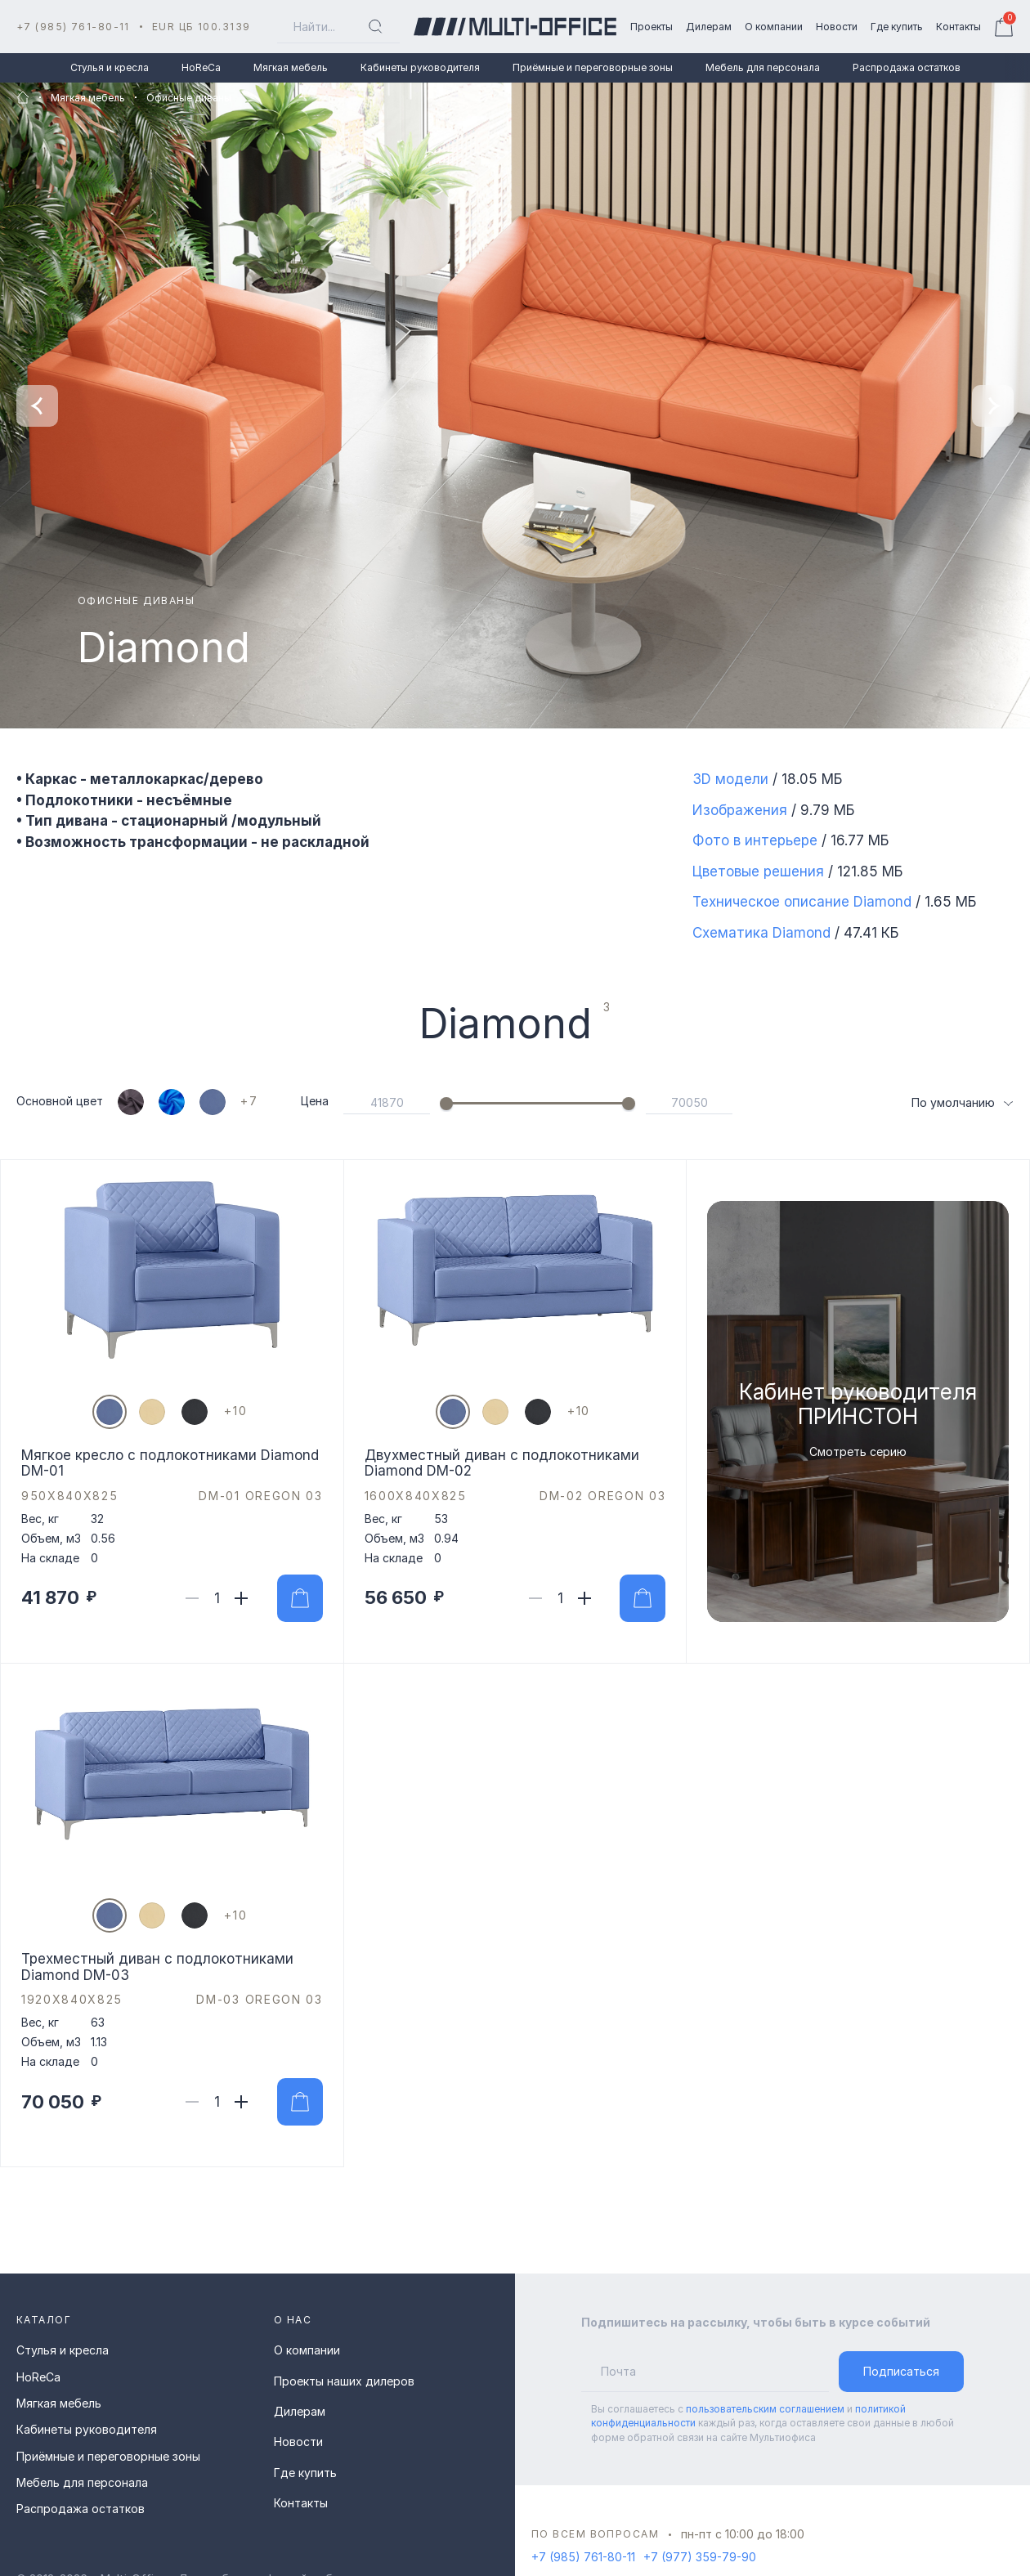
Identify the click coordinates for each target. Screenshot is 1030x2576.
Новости (298, 2441)
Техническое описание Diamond (801, 902)
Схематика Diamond (761, 933)
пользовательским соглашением (765, 2409)
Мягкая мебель (290, 67)
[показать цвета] (257, 1102)
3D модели (730, 779)
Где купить (305, 2473)
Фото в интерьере (754, 840)
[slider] (446, 1103)
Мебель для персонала (762, 67)
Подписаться (901, 2371)
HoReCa (201, 67)
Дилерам (299, 2411)
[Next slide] (993, 406)
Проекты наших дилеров (344, 2381)
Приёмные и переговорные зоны (593, 67)
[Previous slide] (37, 406)
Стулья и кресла (109, 67)
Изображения (739, 810)
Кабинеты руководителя (420, 67)
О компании (307, 2350)
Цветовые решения (758, 871)
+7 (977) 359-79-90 (699, 2557)
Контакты (301, 2503)
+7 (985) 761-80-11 (73, 26)
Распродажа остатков (907, 67)
